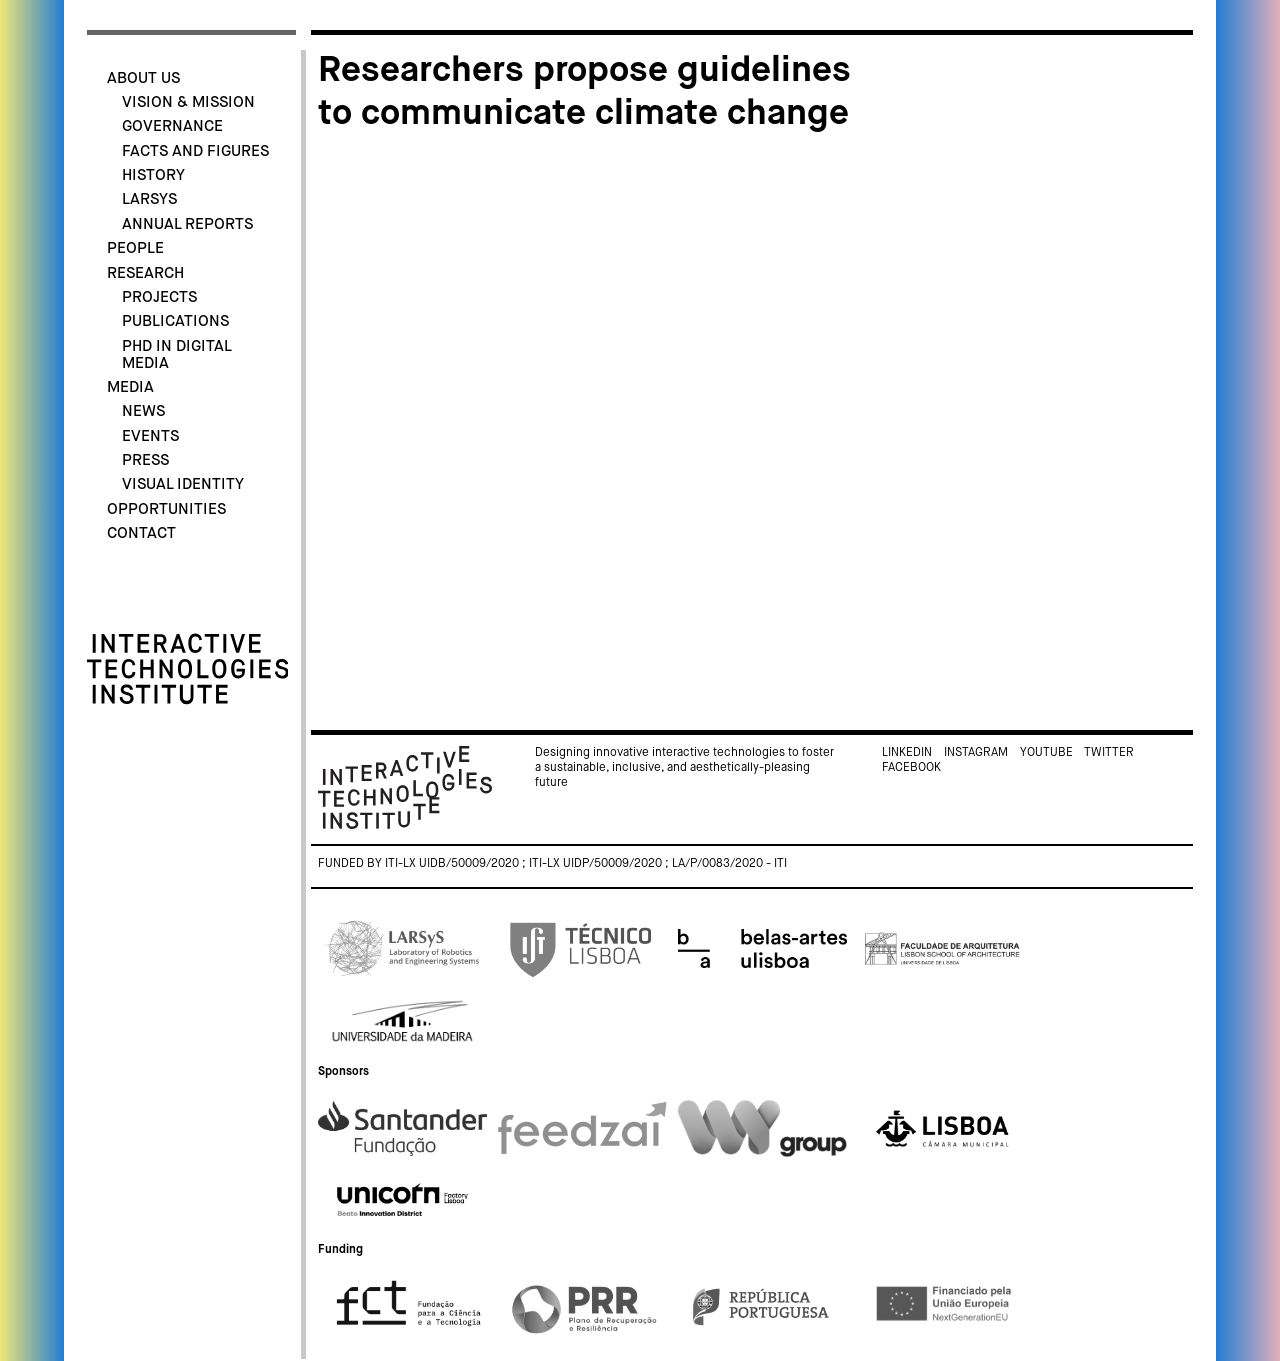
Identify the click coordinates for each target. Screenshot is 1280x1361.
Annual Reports (187, 224)
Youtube (1046, 753)
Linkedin (907, 753)
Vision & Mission (188, 102)
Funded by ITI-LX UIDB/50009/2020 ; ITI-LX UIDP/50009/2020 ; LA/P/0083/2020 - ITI (552, 864)
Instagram (976, 753)
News (143, 411)
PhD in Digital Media (176, 355)
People (135, 248)
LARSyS (149, 199)
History (153, 175)
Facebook (911, 768)
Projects (159, 297)
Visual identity (183, 484)
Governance (172, 126)
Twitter (1109, 753)
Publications (175, 321)
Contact (141, 533)
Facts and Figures (195, 151)
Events (150, 436)
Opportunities (166, 509)
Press (145, 460)
